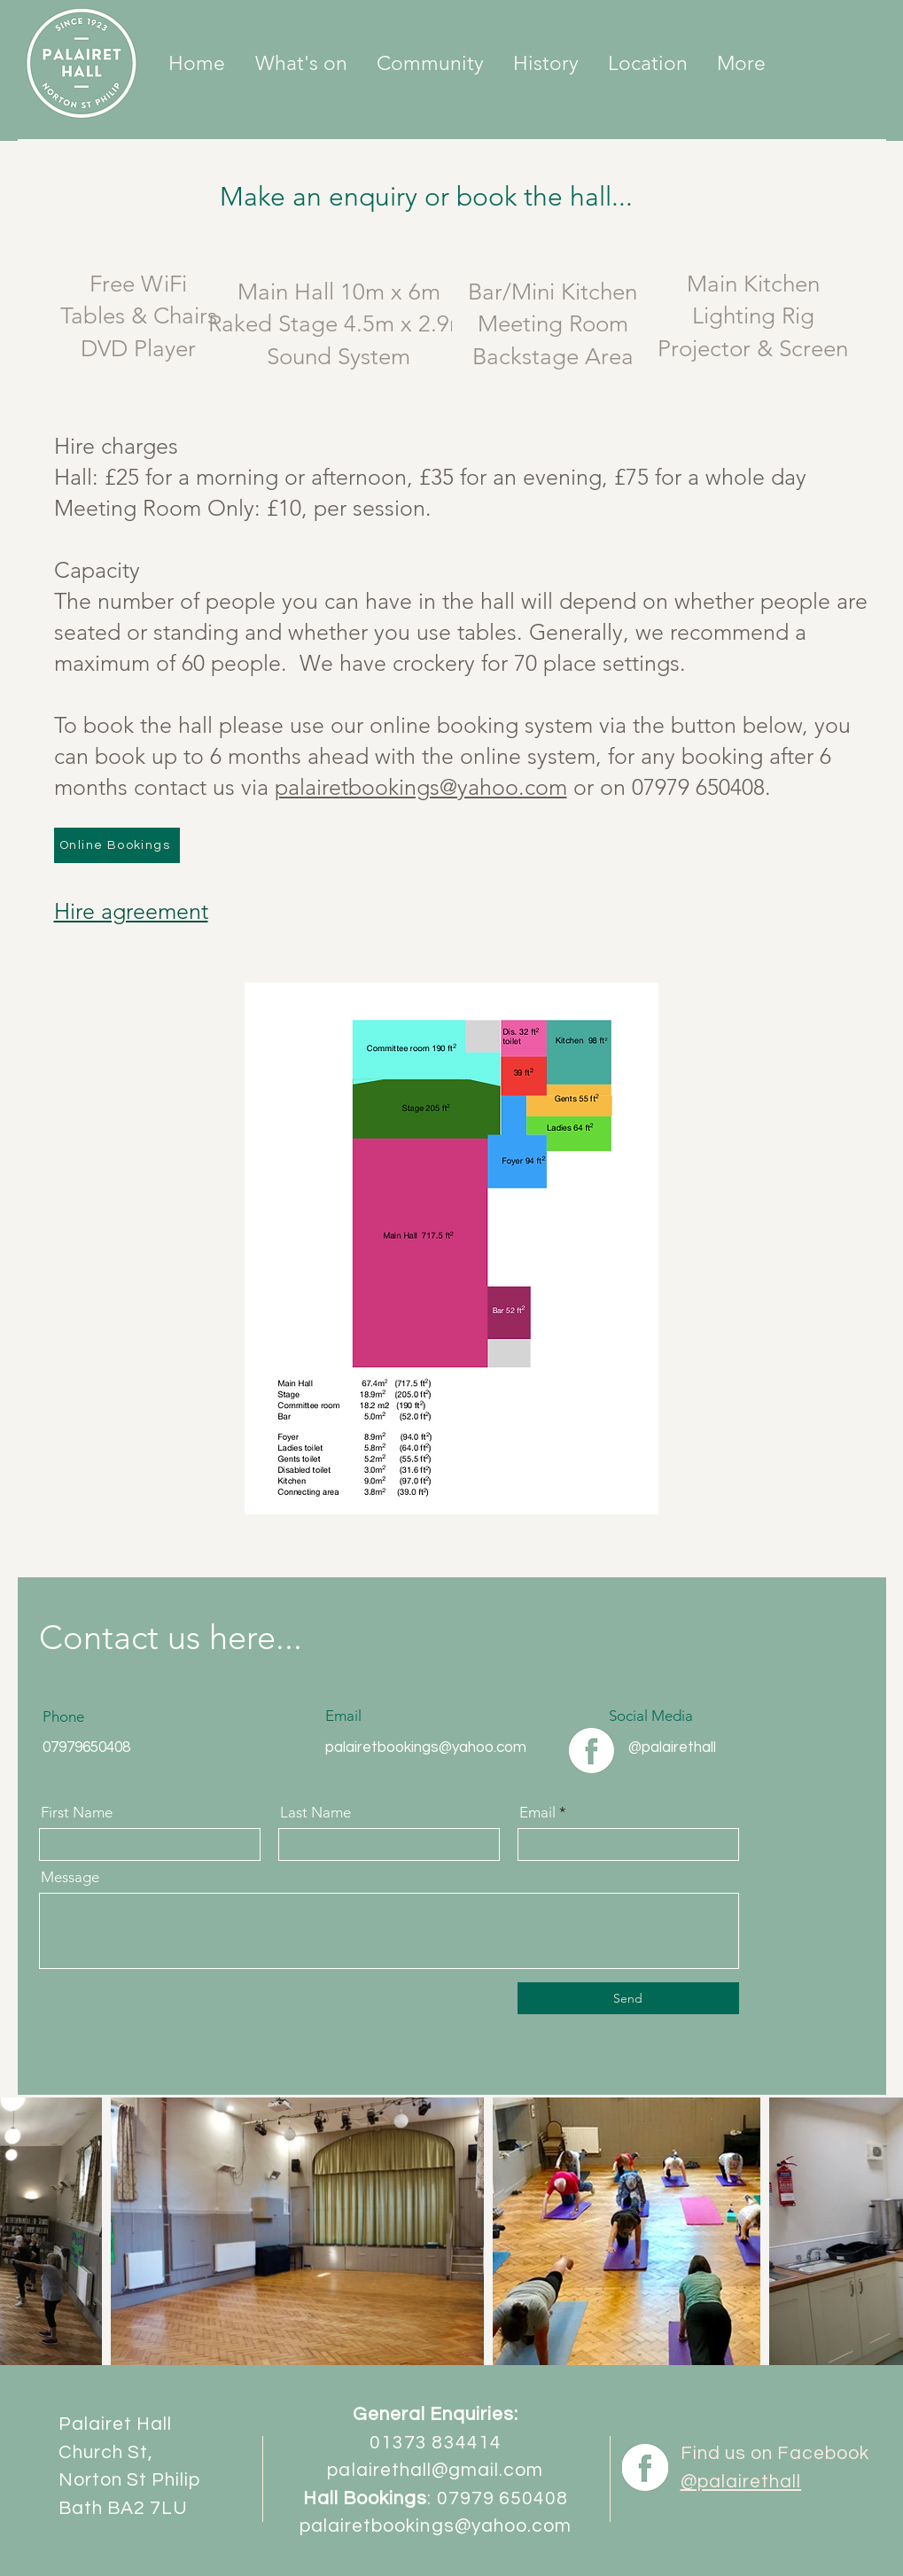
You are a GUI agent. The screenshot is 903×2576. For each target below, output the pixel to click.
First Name (77, 1812)
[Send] (628, 1998)
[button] (430, 64)
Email (537, 1812)
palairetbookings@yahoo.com (421, 787)
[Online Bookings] (117, 845)
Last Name (315, 1812)
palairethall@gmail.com (435, 2470)
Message (70, 1877)
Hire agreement (131, 911)
